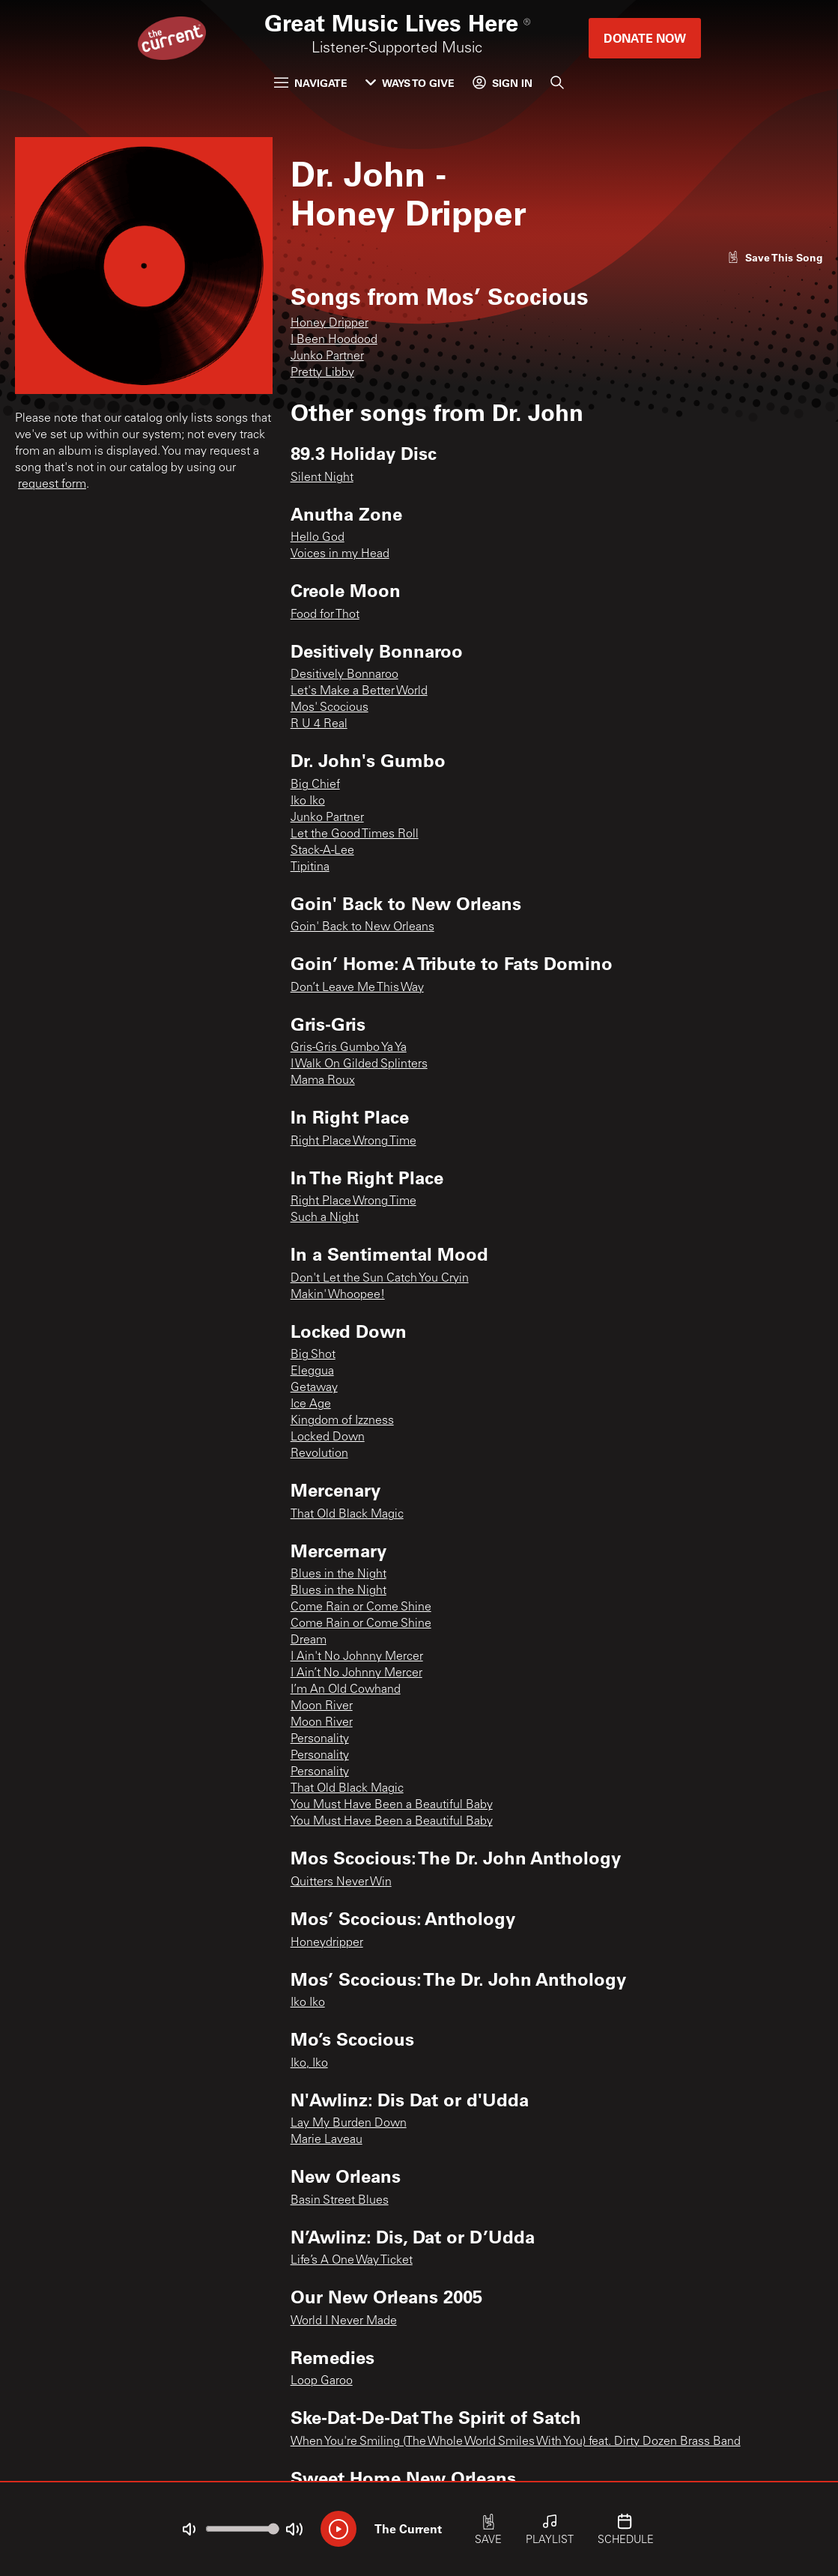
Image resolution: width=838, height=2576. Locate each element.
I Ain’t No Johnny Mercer (356, 1673)
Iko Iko (308, 801)
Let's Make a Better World (359, 691)
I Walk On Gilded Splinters (359, 1064)
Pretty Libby (322, 373)
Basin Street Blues (340, 2201)
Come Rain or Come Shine (361, 1607)
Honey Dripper (329, 324)
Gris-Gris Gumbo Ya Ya (349, 1048)
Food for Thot (325, 615)
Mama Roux (323, 1081)
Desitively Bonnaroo (344, 675)
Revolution (319, 1454)
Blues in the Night (338, 1575)
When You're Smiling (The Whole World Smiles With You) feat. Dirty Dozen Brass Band (516, 2442)
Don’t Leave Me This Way (357, 988)
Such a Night (325, 1218)
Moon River (322, 1706)
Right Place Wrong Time (353, 1142)
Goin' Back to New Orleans (362, 927)
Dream (309, 1640)
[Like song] (775, 257)
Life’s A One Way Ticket (352, 2261)
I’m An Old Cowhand (346, 1690)
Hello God (317, 538)
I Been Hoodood (334, 340)
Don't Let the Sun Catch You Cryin (380, 1279)
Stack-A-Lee (322, 851)
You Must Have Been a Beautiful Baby (392, 1805)
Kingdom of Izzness (342, 1421)
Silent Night (322, 478)
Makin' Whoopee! (338, 1295)
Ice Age (311, 1404)
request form (52, 485)
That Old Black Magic (347, 1515)
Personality (320, 1739)
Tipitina (310, 867)
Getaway (314, 1388)
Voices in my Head (340, 554)
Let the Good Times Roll (355, 834)
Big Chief (315, 785)
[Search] (557, 82)
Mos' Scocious (329, 708)
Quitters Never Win (341, 1882)
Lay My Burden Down (349, 2124)
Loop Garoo (322, 2381)
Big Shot (313, 1355)
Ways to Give (410, 83)
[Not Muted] (188, 2529)
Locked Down (328, 1437)
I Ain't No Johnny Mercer (357, 1657)
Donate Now (645, 38)
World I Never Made (344, 2321)
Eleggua (312, 1372)
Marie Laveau (326, 2140)
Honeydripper (327, 1943)
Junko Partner (327, 357)
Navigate (310, 83)
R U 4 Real (319, 724)
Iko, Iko (309, 2064)
